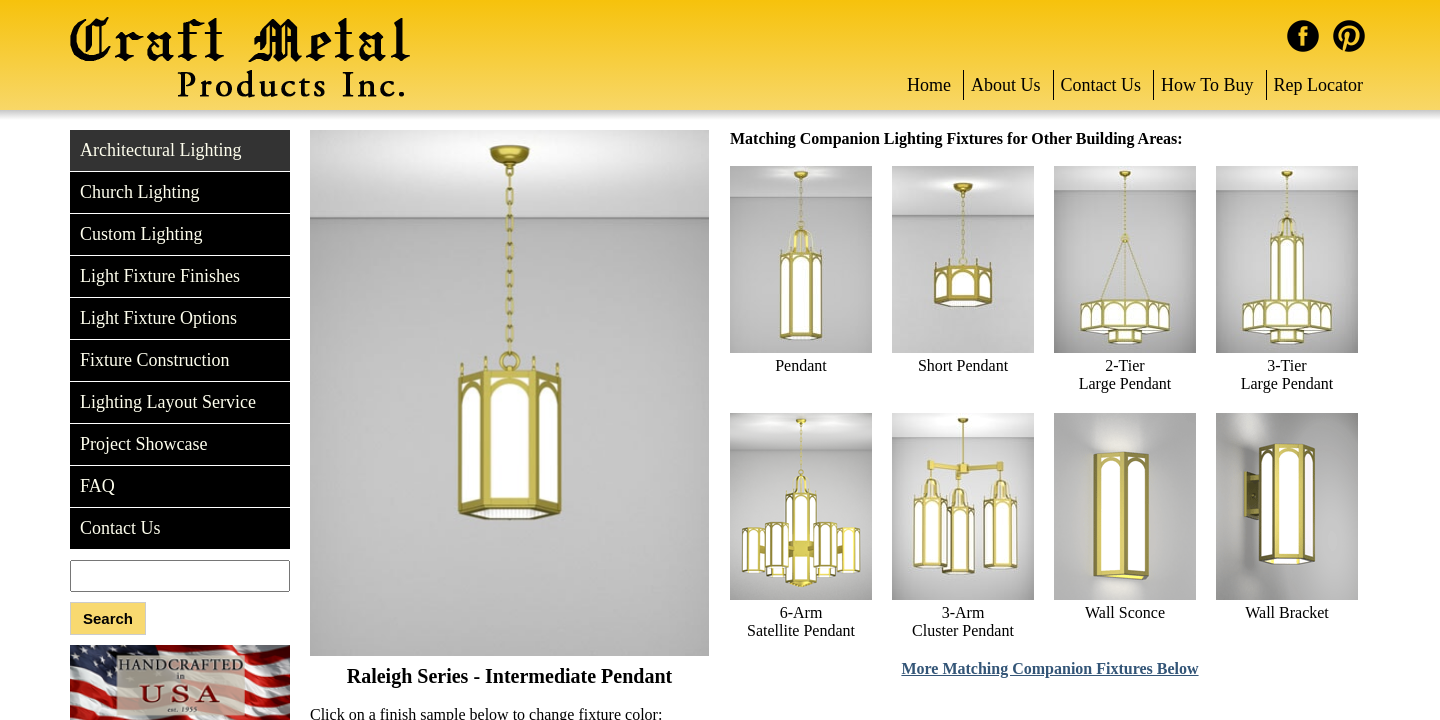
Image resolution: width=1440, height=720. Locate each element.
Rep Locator (1318, 85)
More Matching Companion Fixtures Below (1049, 668)
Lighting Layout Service (168, 402)
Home (929, 85)
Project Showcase (143, 444)
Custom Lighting (141, 234)
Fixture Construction (155, 360)
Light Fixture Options (158, 318)
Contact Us (1101, 85)
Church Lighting (140, 192)
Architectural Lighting (160, 150)
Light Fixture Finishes (160, 276)
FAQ (97, 486)
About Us (1006, 85)
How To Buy (1207, 85)
